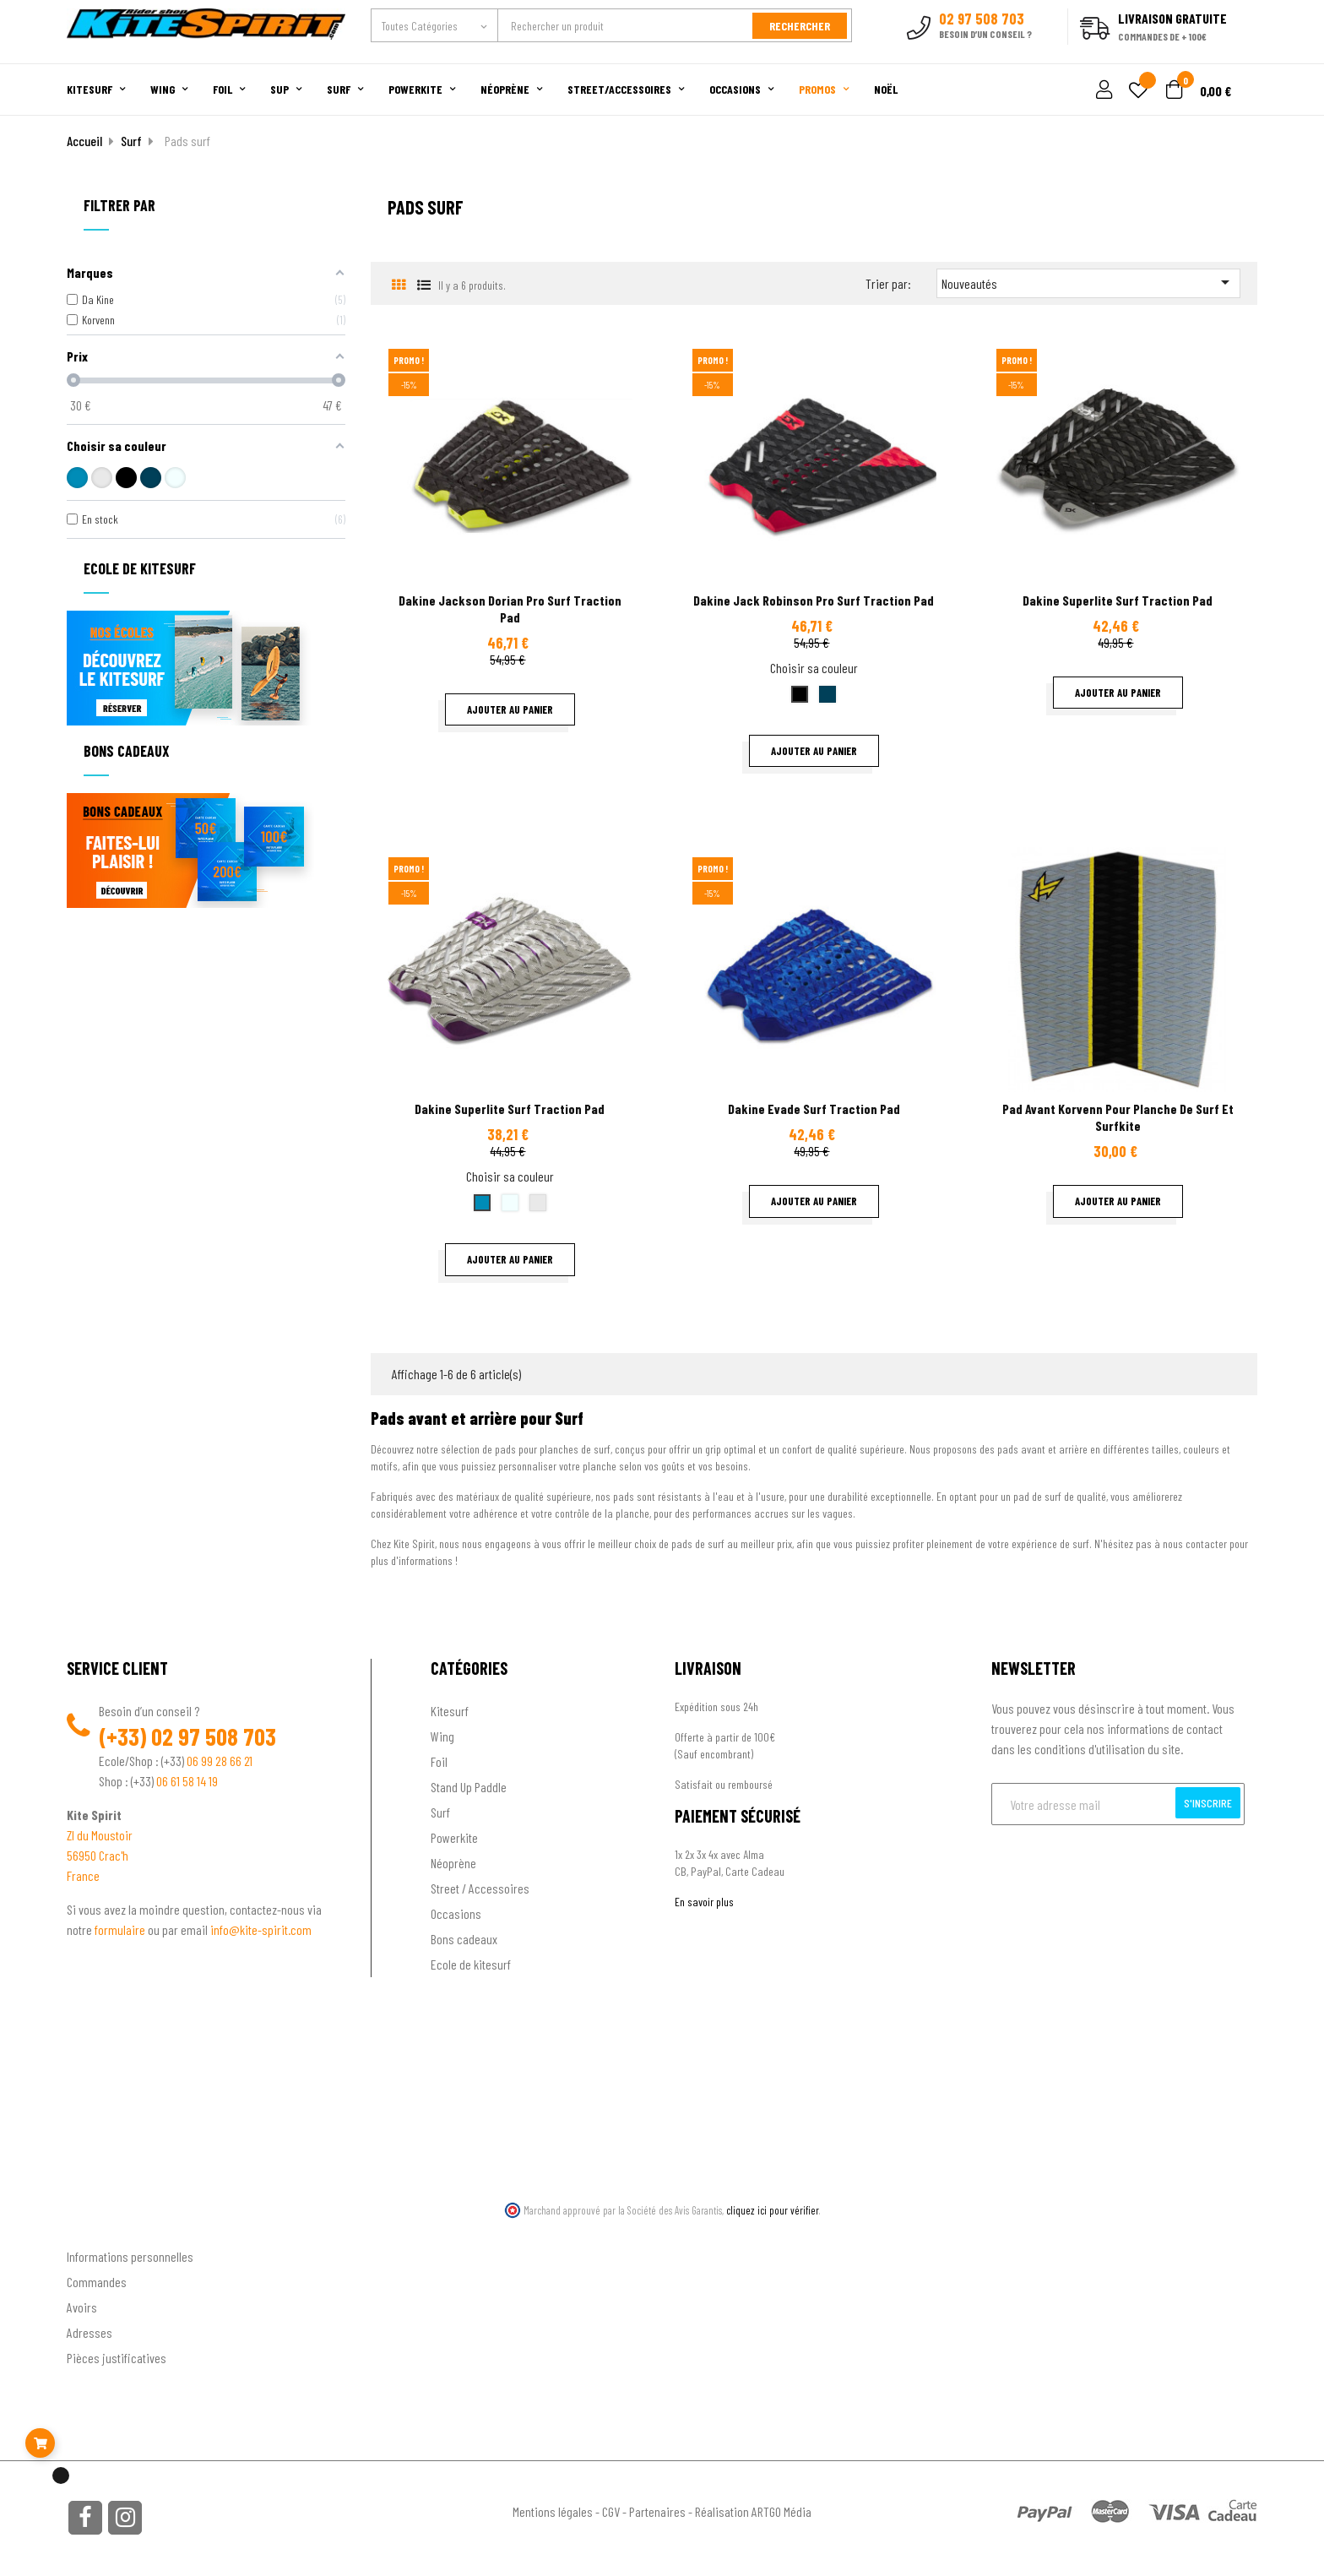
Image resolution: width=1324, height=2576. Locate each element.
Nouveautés (1088, 280)
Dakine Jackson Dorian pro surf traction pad (510, 606)
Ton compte (97, 2227)
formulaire (121, 1927)
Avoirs (82, 2305)
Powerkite (454, 1835)
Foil (439, 1759)
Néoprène (453, 1860)
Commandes (97, 2280)
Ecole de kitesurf (471, 1962)
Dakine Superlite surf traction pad (1118, 598)
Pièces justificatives (116, 2356)
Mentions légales (553, 2510)
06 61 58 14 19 (187, 1778)
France (83, 1873)
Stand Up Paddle (469, 1784)
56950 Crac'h (97, 1853)
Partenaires (657, 2510)
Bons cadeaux (464, 1936)
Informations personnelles (130, 2255)
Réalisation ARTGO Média (753, 2510)
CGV (611, 2510)
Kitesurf (450, 1708)
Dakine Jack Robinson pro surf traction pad (813, 598)
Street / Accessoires (480, 1886)
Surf (440, 1810)
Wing (442, 1733)
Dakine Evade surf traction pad (814, 1107)
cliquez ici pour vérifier (772, 2208)
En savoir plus (704, 1899)
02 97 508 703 (213, 1734)
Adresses (89, 2331)
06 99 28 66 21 (219, 1758)
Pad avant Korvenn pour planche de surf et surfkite (1118, 1115)
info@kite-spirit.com (261, 1927)
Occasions (456, 1911)
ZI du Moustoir (100, 1832)
